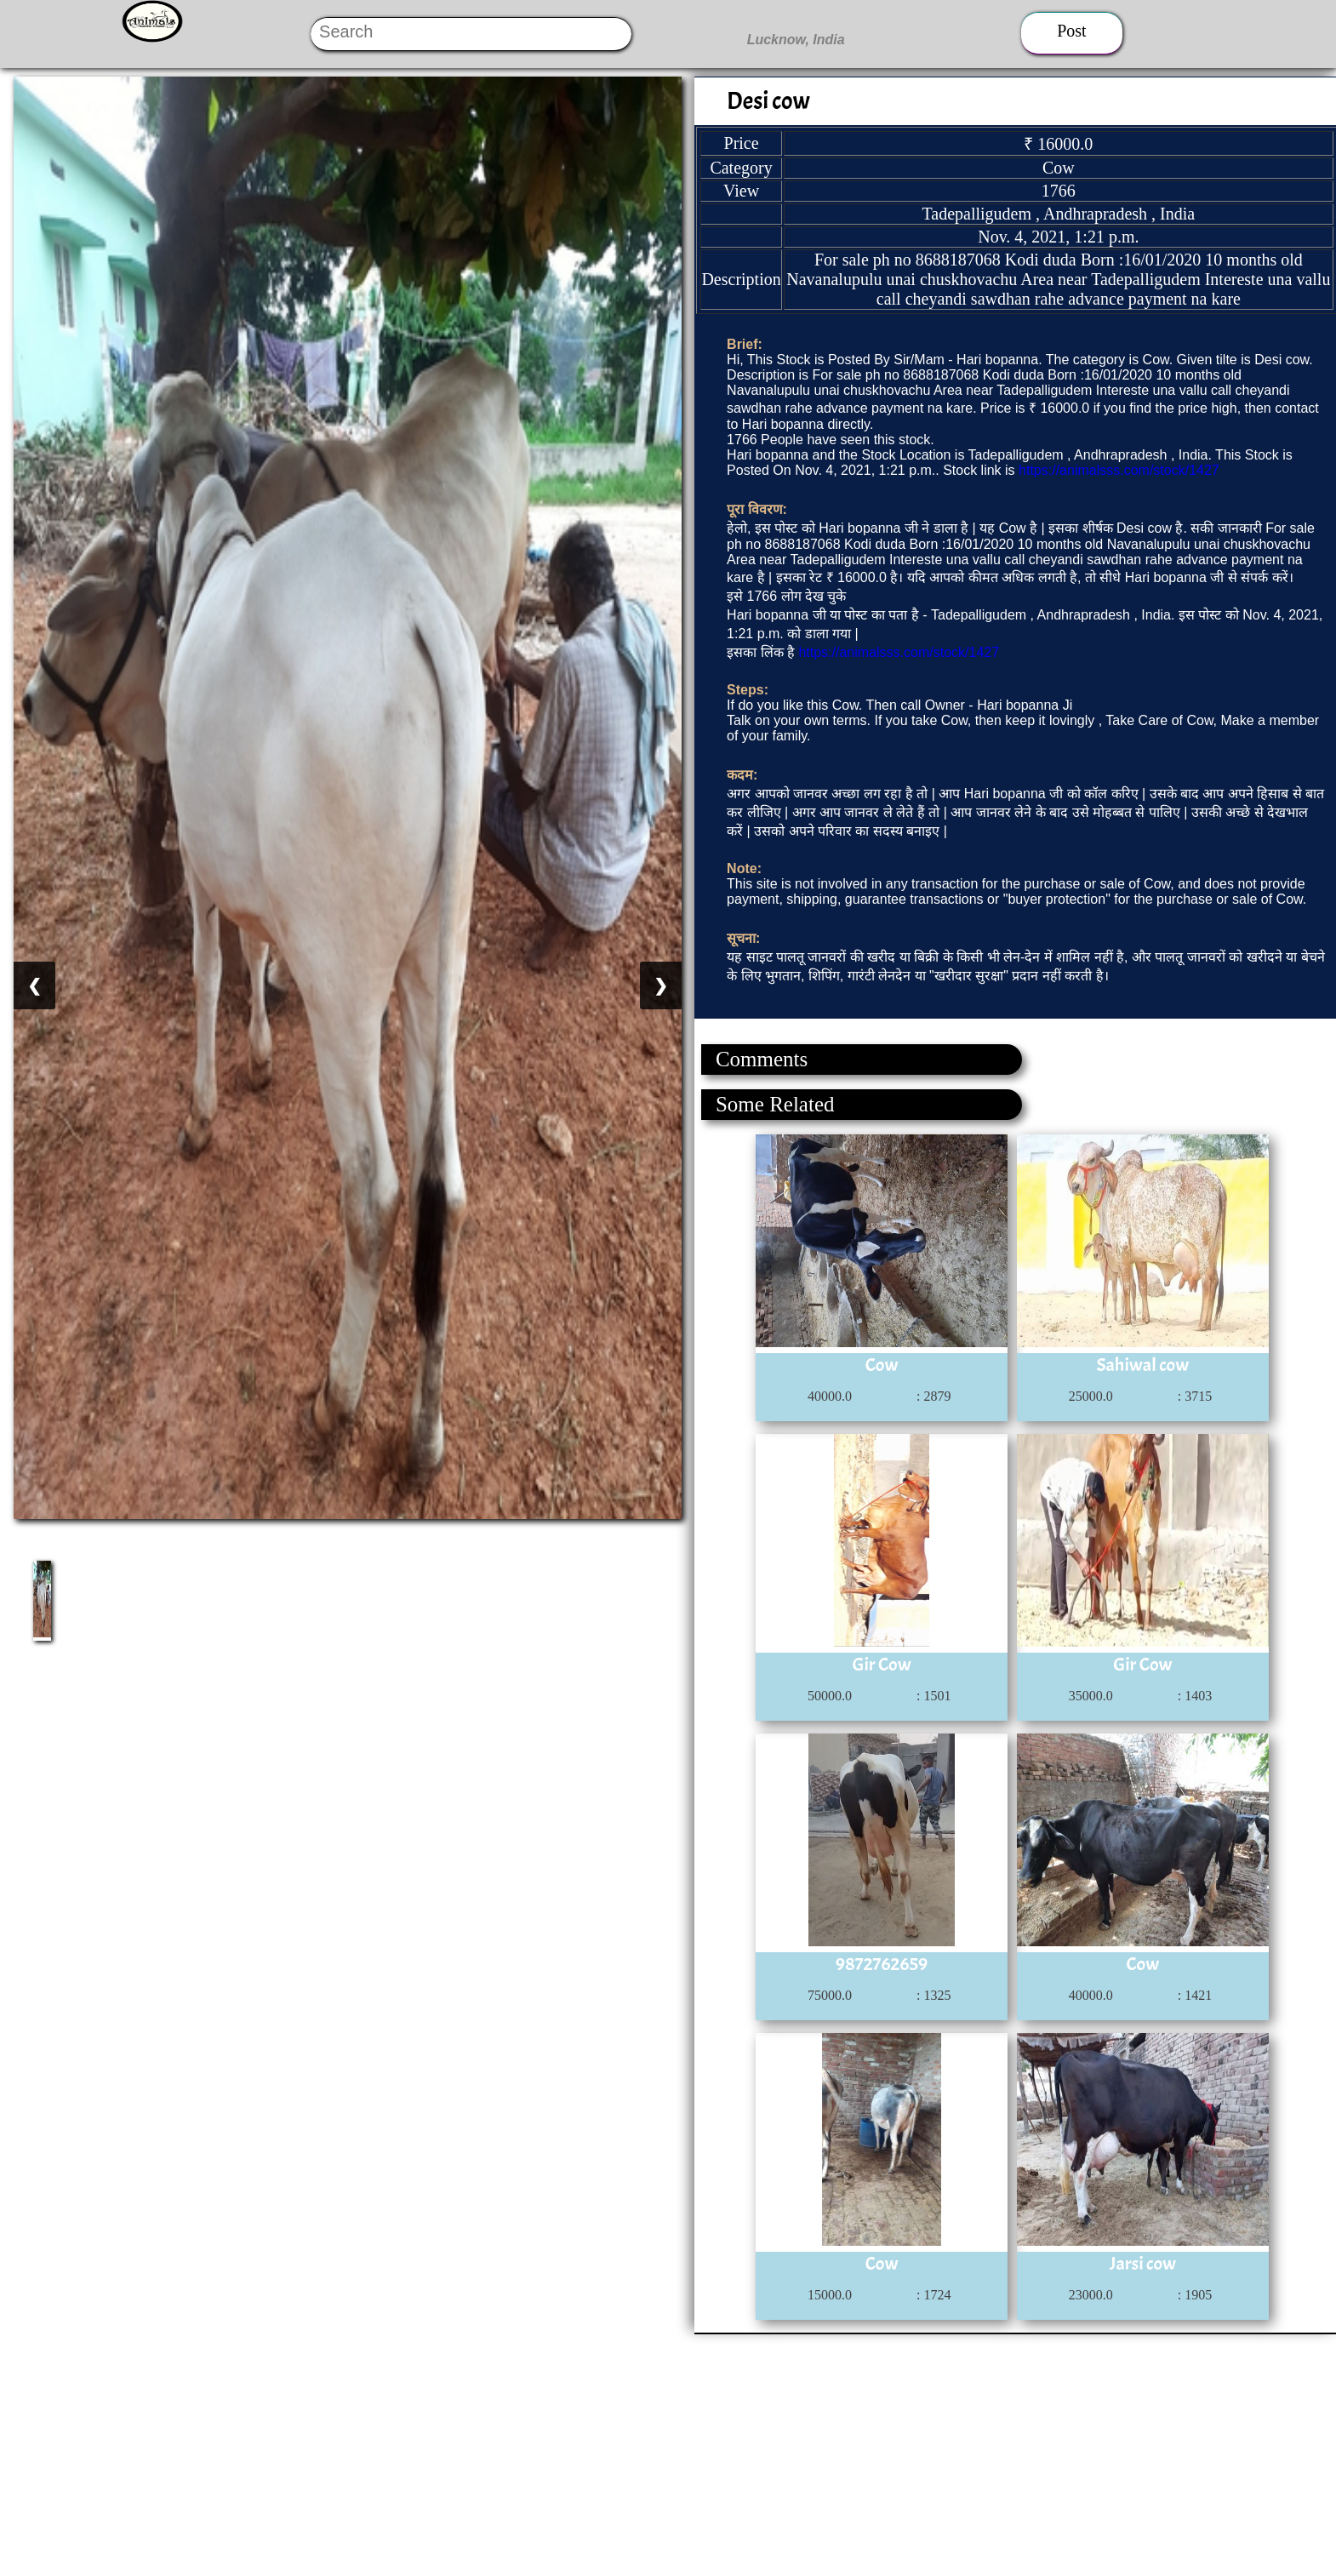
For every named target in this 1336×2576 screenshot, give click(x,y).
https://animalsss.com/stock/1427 (1119, 470)
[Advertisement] (510, 2453)
